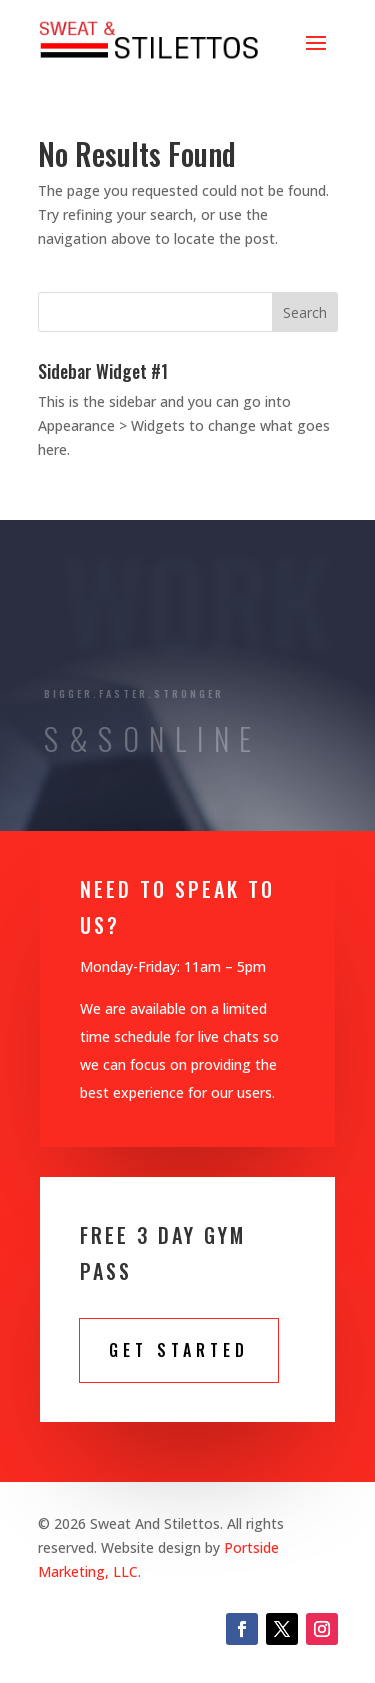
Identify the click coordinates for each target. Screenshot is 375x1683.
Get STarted (179, 1350)
